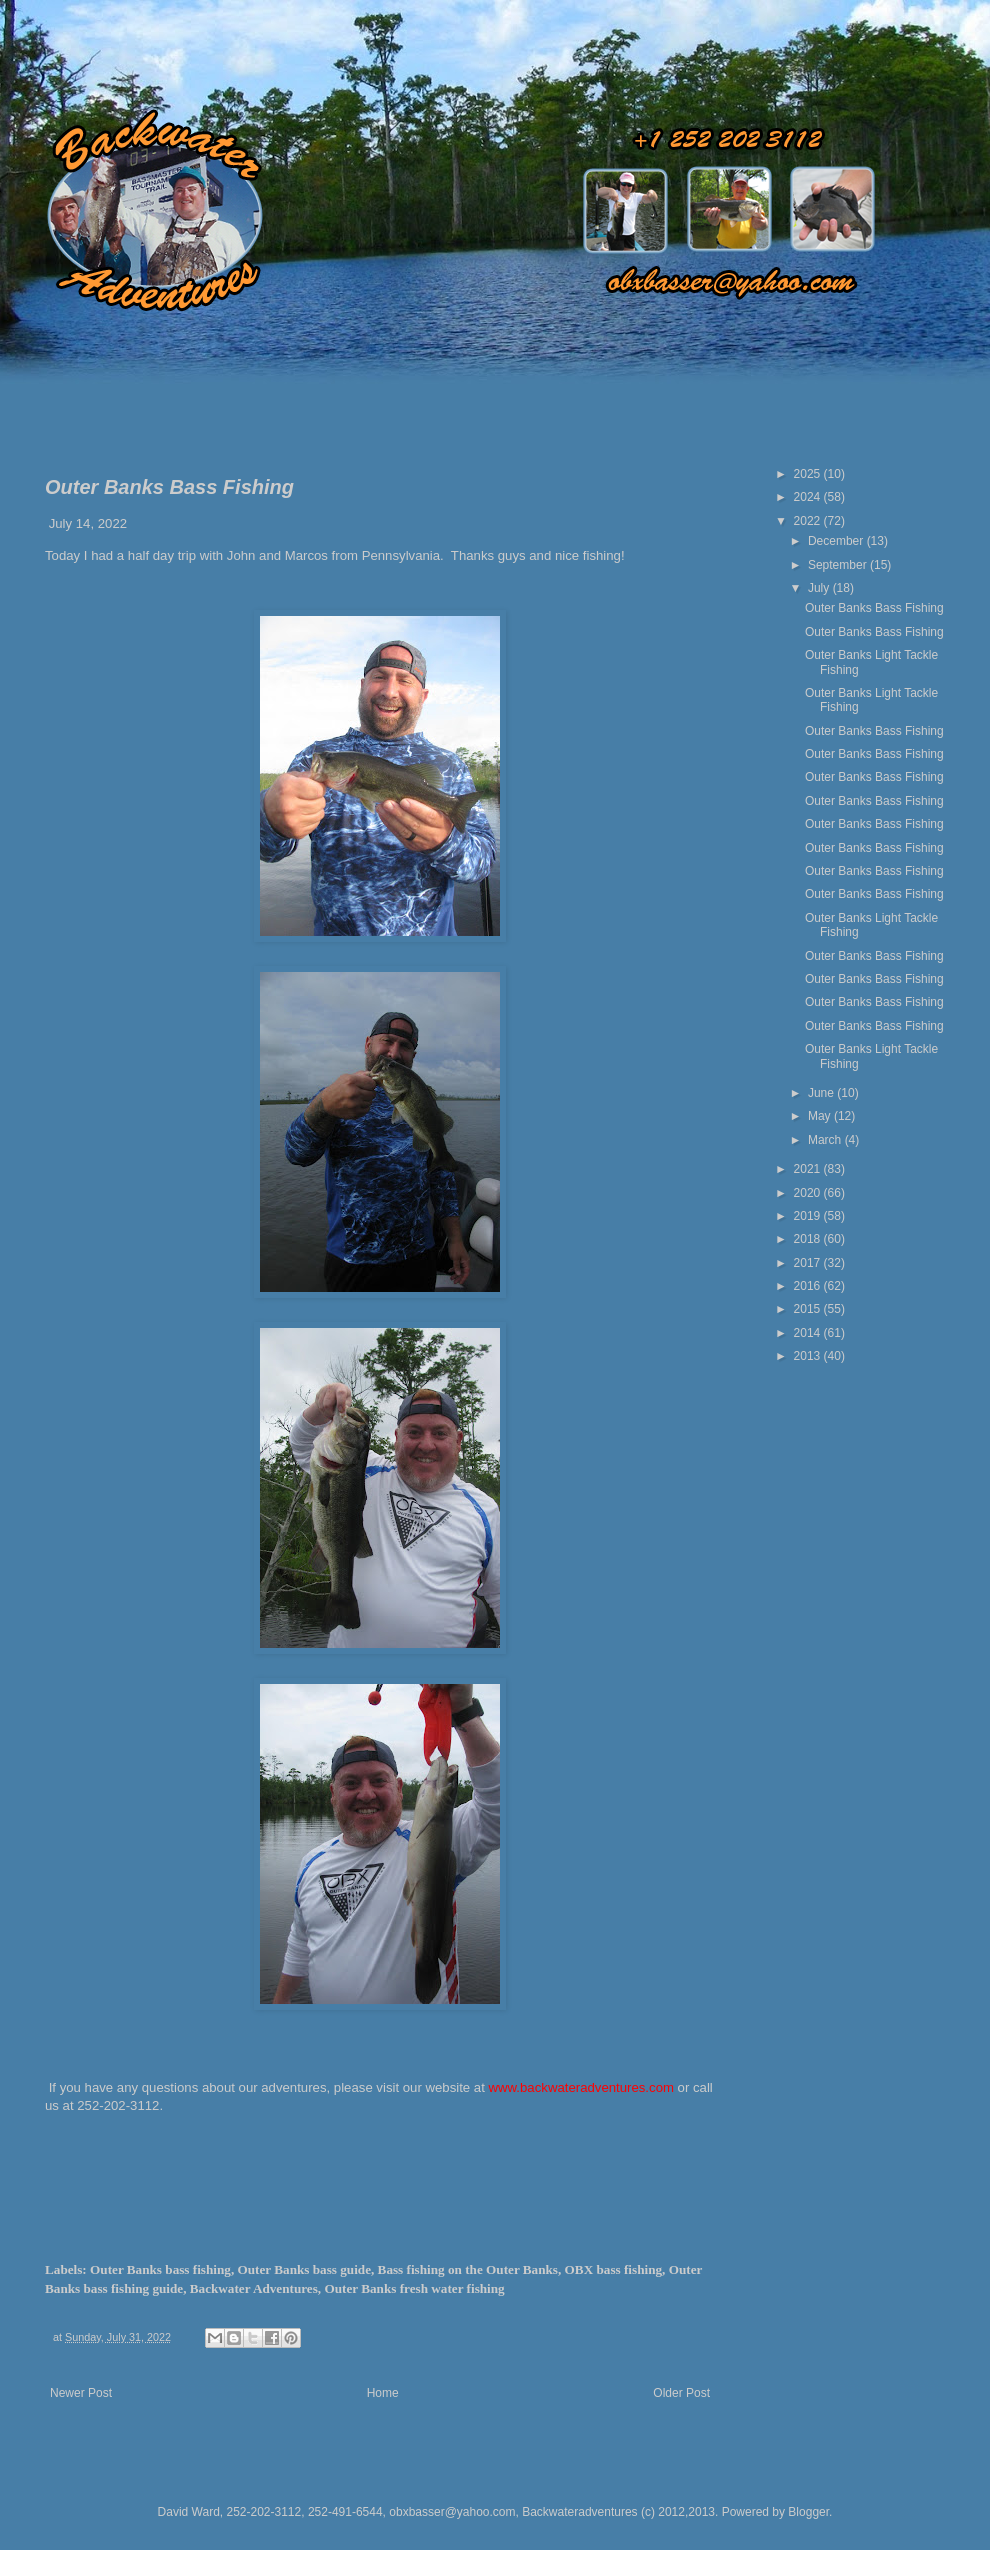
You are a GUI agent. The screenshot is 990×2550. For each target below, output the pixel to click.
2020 (809, 1193)
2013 (809, 1356)
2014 (809, 1333)
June (822, 1093)
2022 (809, 521)
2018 (809, 1239)
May (821, 1116)
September (839, 565)
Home (383, 2393)
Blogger (808, 2512)
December (837, 541)
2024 (809, 497)
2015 (809, 1309)
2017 (809, 1263)
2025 (809, 474)
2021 (809, 1169)
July (820, 588)
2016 (809, 1286)
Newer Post (81, 2393)
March (826, 1140)
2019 (809, 1216)
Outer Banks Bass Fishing (874, 608)
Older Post (681, 2393)
